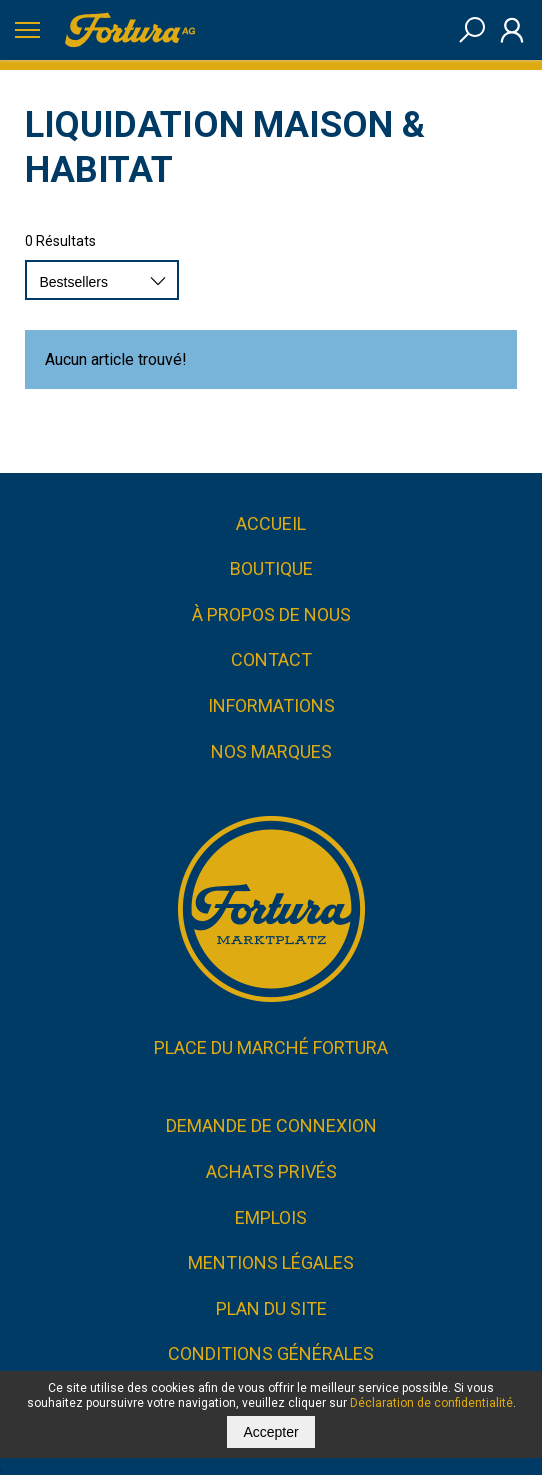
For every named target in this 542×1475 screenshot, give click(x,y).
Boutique (271, 569)
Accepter (270, 1432)
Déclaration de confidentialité (431, 1403)
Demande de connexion (271, 1126)
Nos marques (271, 751)
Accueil (271, 523)
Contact (271, 660)
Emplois (271, 1217)
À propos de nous (271, 614)
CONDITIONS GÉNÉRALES (271, 1354)
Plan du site (271, 1308)
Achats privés (271, 1171)
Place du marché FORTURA (271, 1047)
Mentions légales (271, 1263)
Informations (271, 705)
